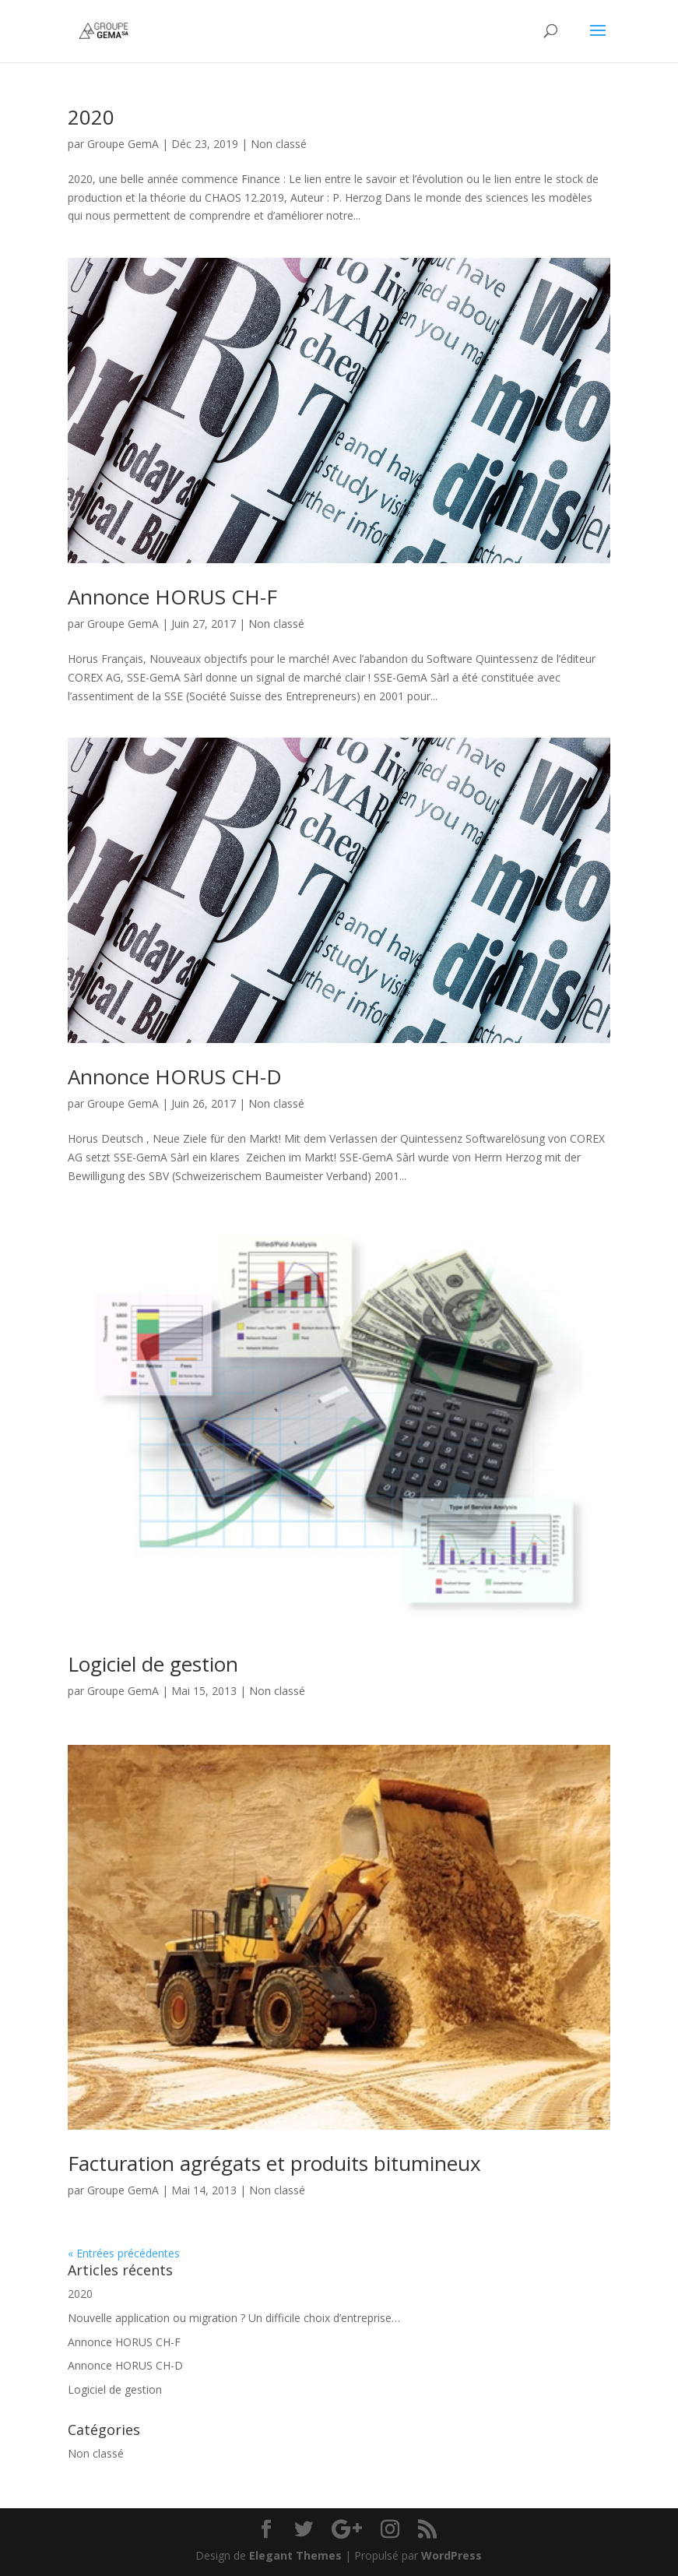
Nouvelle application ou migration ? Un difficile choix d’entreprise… (234, 2317)
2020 (91, 117)
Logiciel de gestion (153, 1664)
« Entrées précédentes (124, 2253)
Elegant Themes (295, 2555)
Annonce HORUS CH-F (172, 597)
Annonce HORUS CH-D (175, 1076)
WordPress (451, 2555)
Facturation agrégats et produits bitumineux (274, 2163)
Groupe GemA (123, 143)
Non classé (279, 143)
